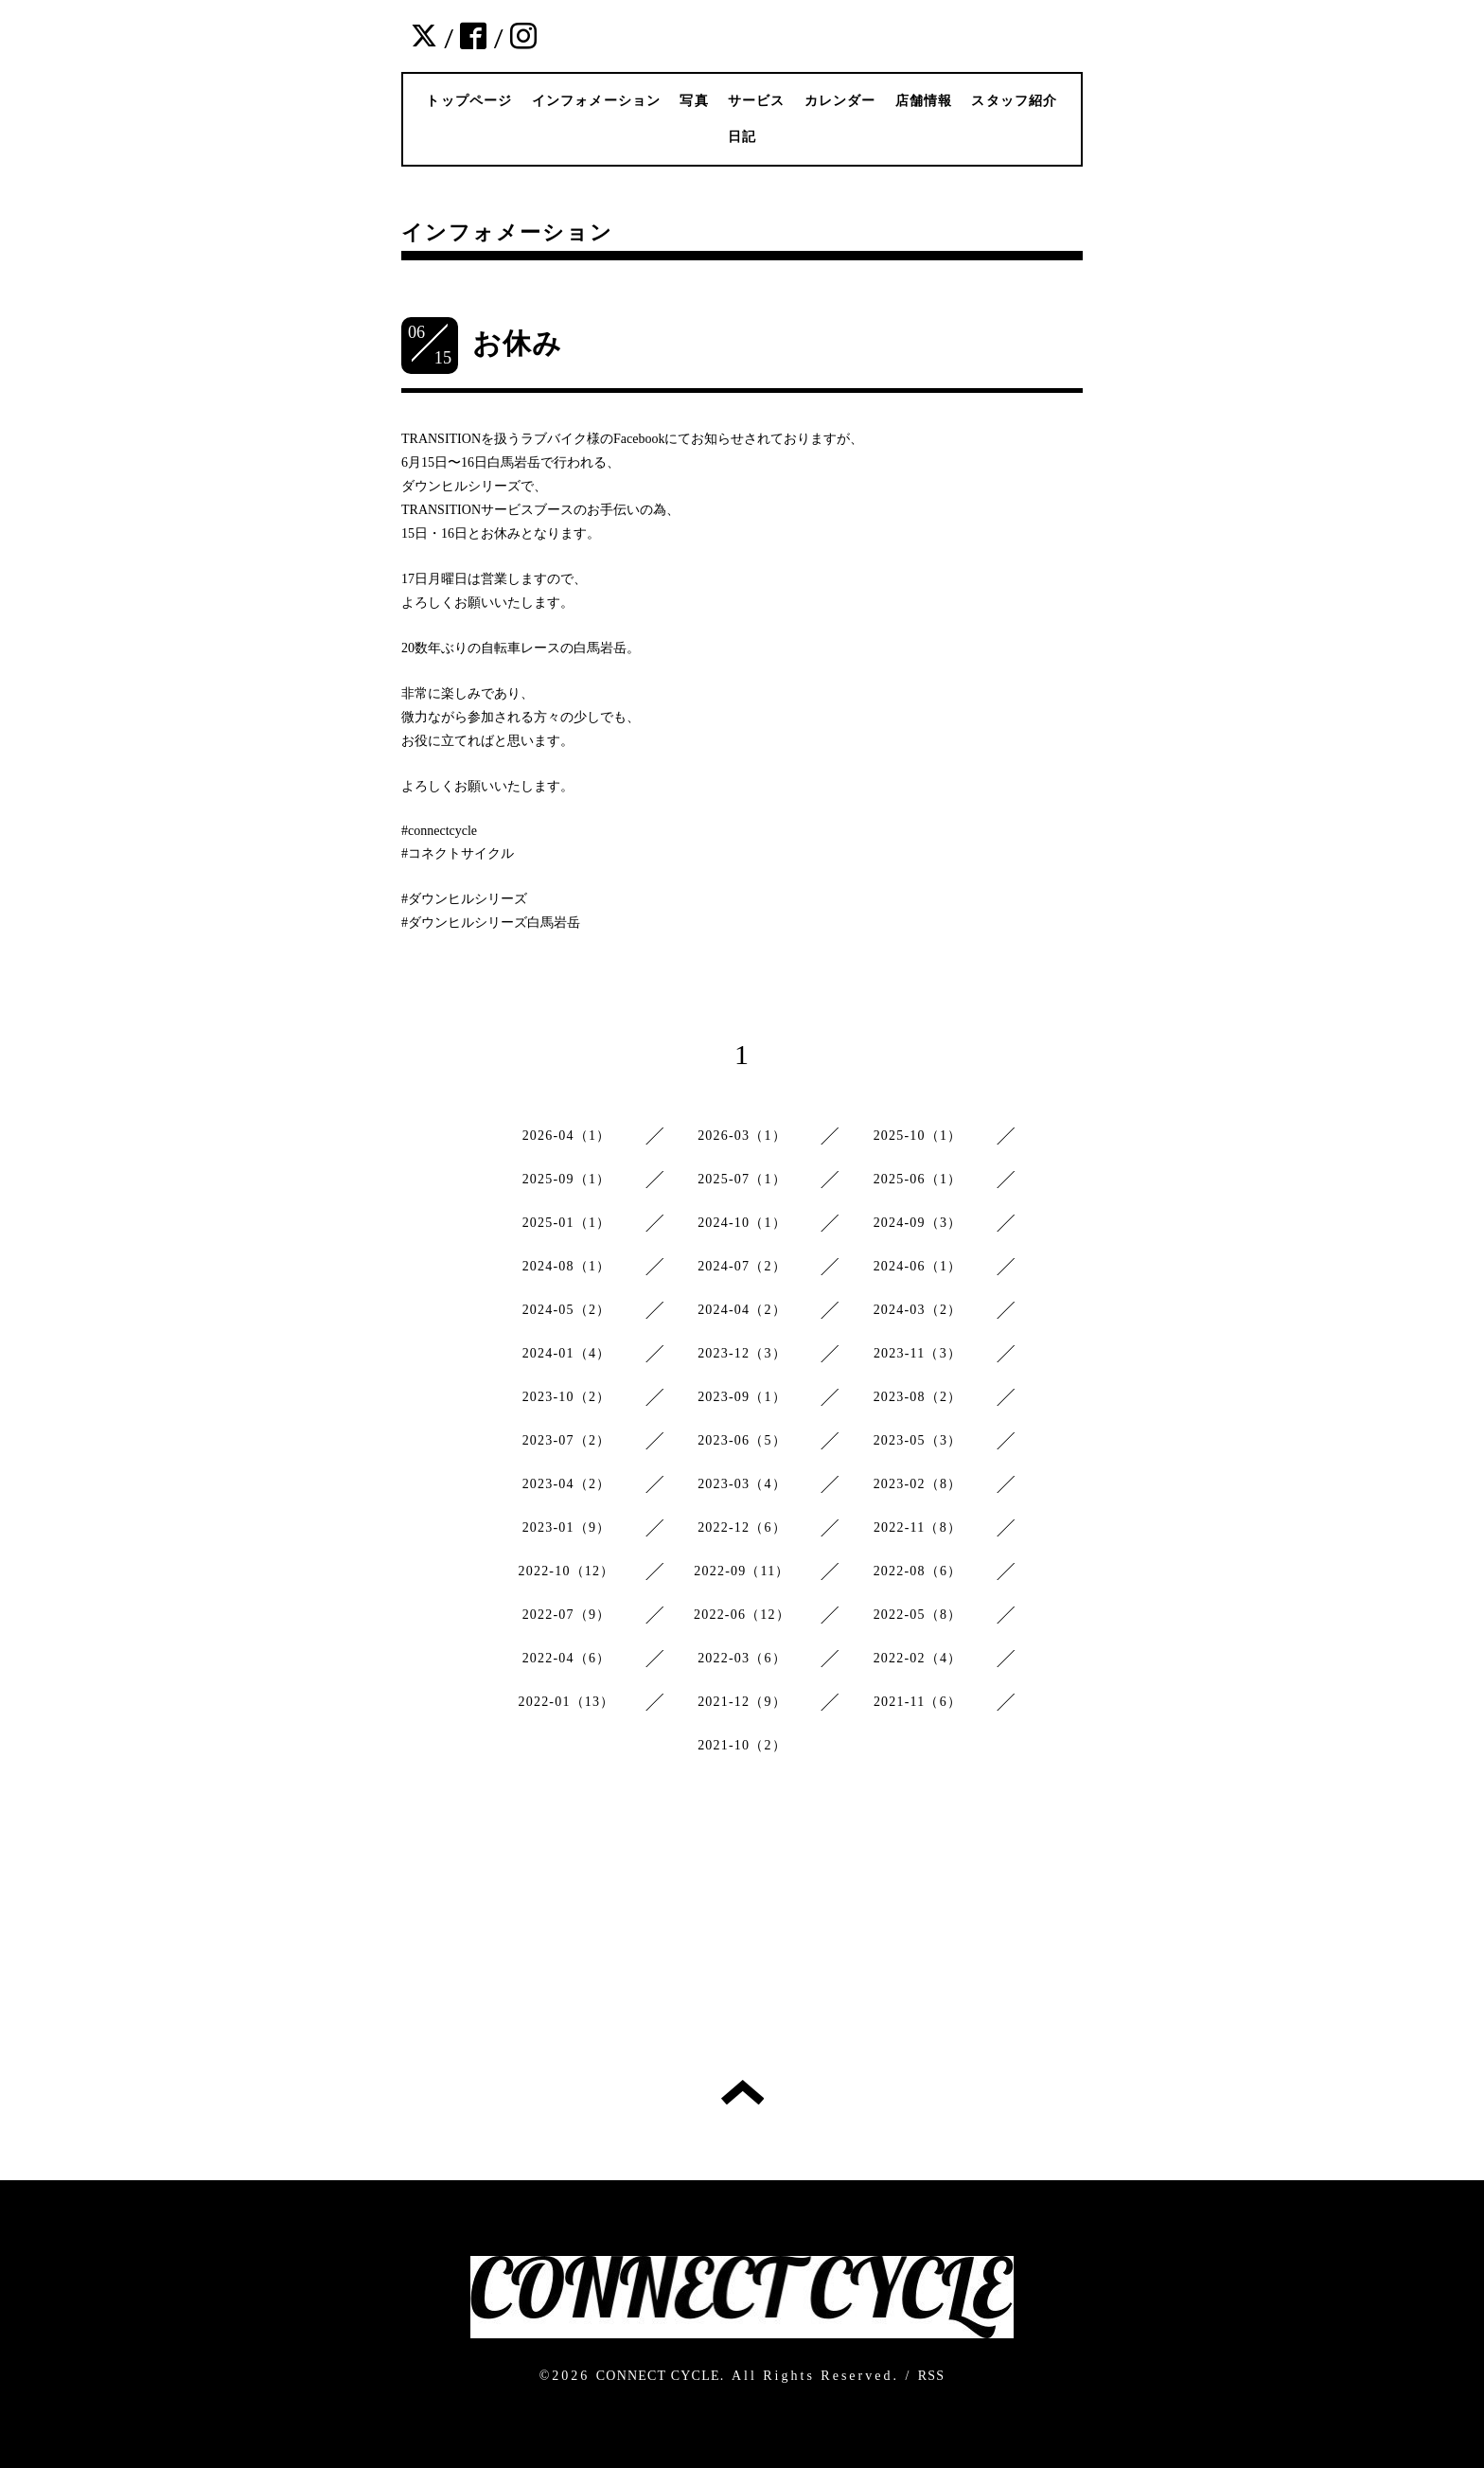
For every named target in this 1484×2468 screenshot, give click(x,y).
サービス (757, 101)
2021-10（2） (742, 1745)
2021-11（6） (918, 1702)
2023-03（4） (742, 1484)
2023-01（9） (566, 1527)
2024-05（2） (566, 1310)
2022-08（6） (918, 1571)
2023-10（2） (566, 1397)
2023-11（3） (918, 1353)
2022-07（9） (566, 1614)
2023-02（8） (918, 1484)
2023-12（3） (742, 1353)
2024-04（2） (742, 1310)
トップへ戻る (742, 2092)
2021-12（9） (742, 1702)
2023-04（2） (566, 1484)
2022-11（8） (918, 1527)
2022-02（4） (918, 1658)
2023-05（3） (918, 1440)
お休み (517, 343)
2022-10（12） (567, 1571)
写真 (694, 101)
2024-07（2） (742, 1266)
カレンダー (840, 101)
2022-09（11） (741, 1571)
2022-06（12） (742, 1614)
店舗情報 (924, 101)
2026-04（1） (566, 1135)
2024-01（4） (566, 1353)
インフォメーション (597, 101)
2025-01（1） (566, 1223)
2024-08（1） (566, 1266)
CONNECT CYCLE (658, 2376)
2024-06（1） (918, 1266)
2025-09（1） (566, 1179)
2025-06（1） (918, 1179)
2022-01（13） (567, 1702)
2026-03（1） (742, 1135)
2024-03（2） (918, 1310)
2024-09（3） (918, 1223)
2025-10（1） (918, 1135)
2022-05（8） (918, 1614)
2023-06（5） (742, 1440)
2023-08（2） (918, 1397)
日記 (742, 137)
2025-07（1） (742, 1179)
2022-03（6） (742, 1658)
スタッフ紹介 (1014, 101)
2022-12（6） (742, 1527)
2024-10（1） (742, 1223)
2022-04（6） (566, 1658)
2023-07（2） (566, 1440)
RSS (931, 2376)
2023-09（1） (742, 1397)
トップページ (469, 101)
